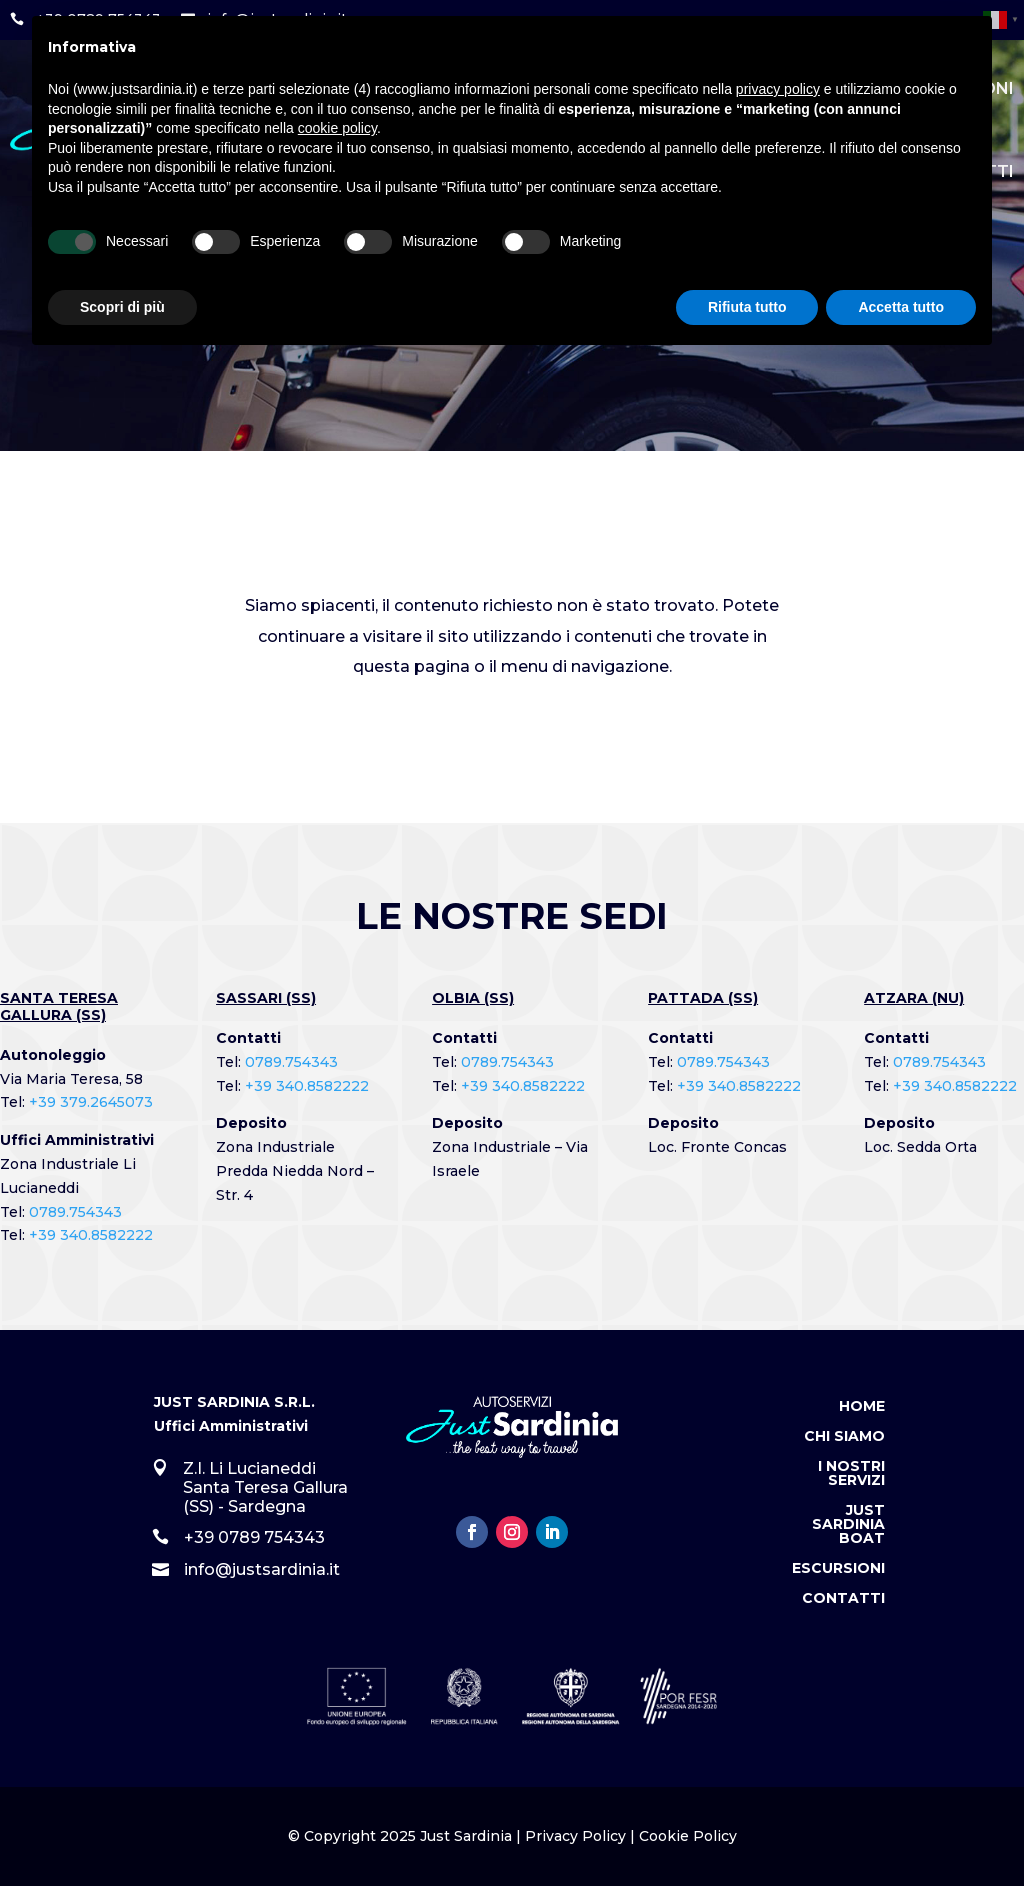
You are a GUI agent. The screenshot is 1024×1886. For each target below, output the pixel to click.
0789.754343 (75, 1212)
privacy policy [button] (778, 89)
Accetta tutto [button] (901, 307)
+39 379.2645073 (91, 1102)
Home (862, 1407)
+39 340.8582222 (91, 1235)
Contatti (843, 1599)
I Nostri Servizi (851, 1474)
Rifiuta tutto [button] (747, 307)
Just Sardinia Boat (848, 1525)
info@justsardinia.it (262, 1569)
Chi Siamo (844, 1437)
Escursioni (838, 1569)
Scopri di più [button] (122, 307)
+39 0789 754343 (254, 1537)
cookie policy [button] (337, 128)
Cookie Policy (688, 1836)
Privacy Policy (575, 1836)
